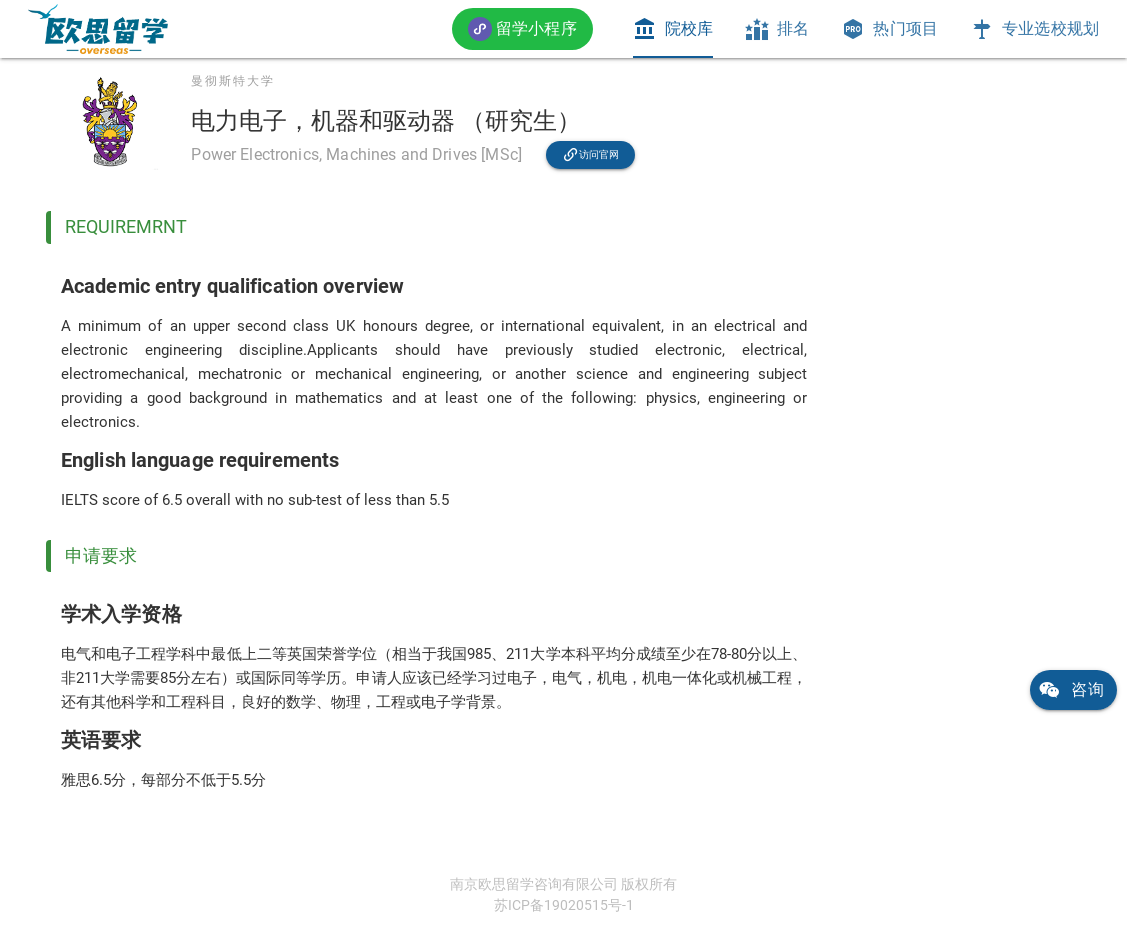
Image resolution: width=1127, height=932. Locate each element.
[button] (522, 28)
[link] (98, 29)
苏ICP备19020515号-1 (564, 905)
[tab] (673, 29)
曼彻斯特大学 (233, 81)
